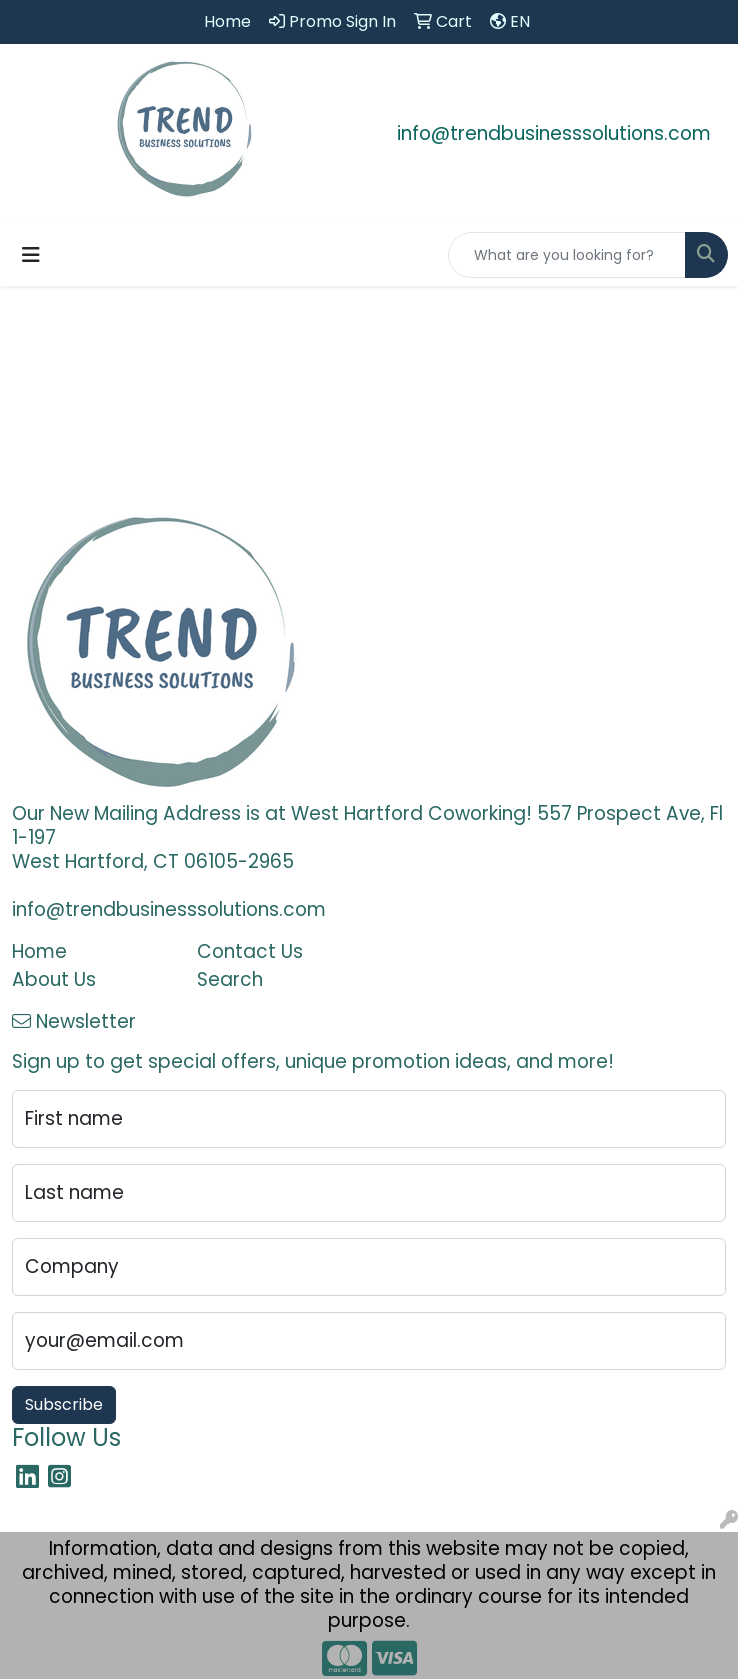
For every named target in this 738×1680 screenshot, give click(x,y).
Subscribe (64, 1404)
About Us (54, 979)
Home (39, 951)
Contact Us (250, 951)
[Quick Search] (567, 255)
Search (230, 979)
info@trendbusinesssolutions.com (554, 133)
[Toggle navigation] (31, 255)
